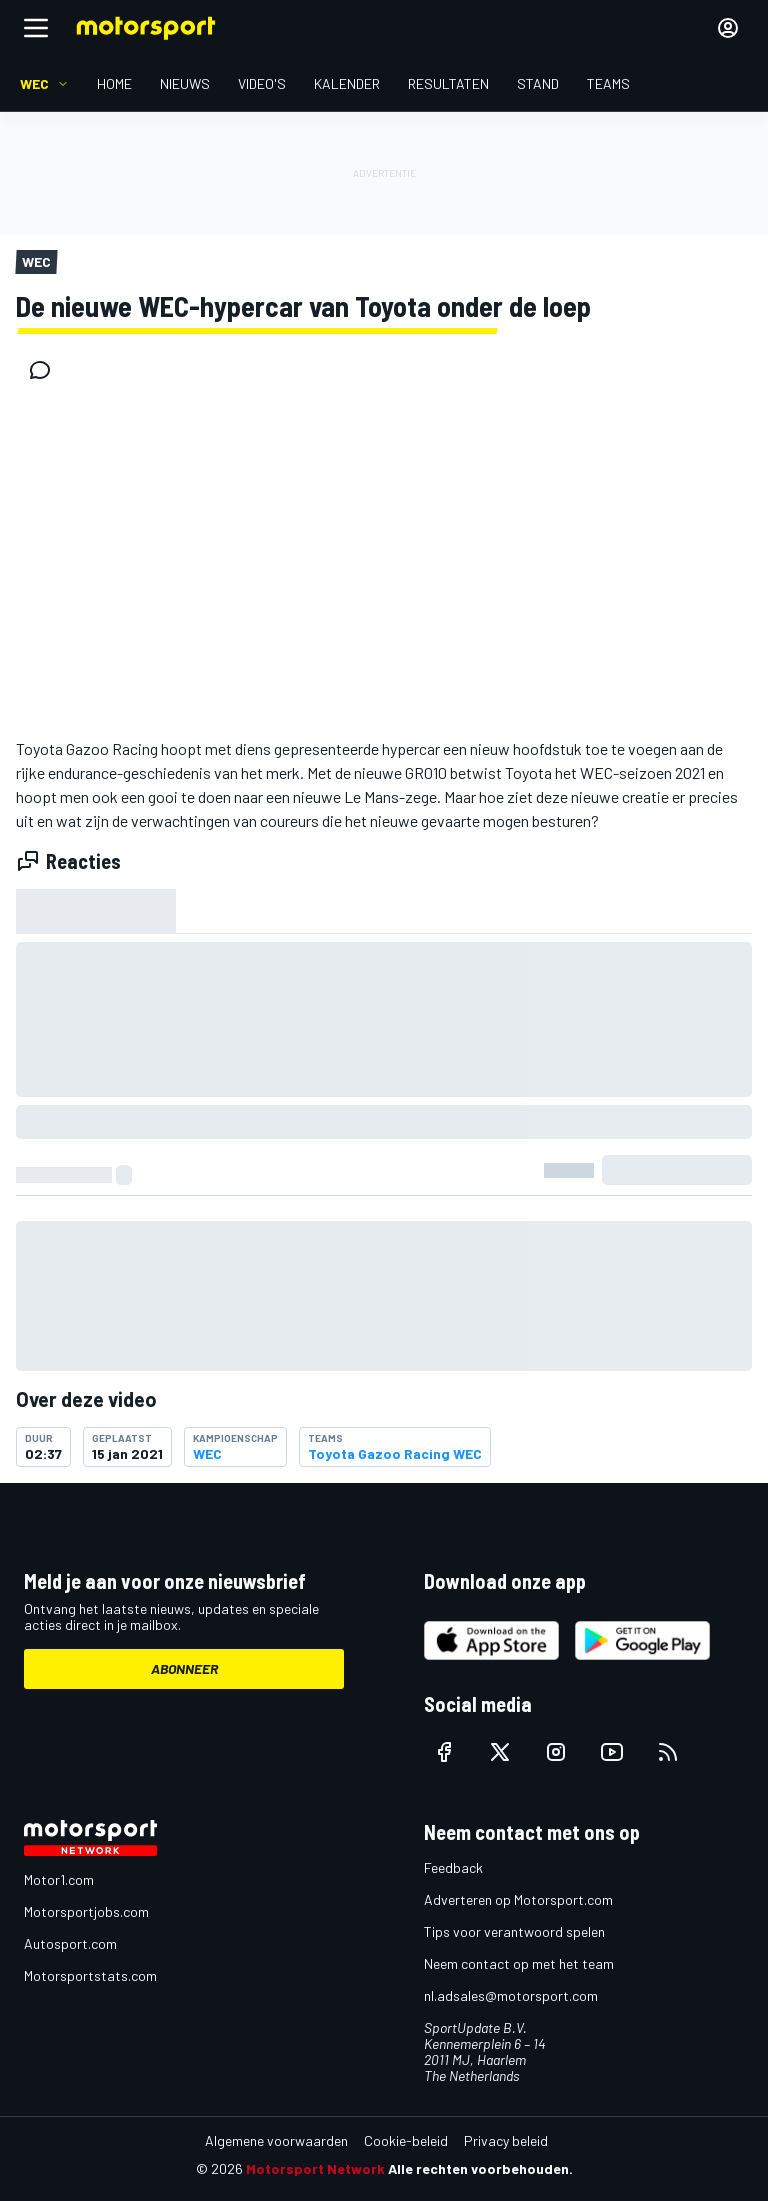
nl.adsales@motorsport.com (511, 1995)
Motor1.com (59, 1879)
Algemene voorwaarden (276, 2140)
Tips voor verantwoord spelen (514, 1931)
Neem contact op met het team (519, 1963)
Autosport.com (70, 1943)
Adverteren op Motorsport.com (518, 1899)
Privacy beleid (506, 2140)
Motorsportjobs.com (86, 1911)
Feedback (453, 1867)
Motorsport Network (315, 2168)
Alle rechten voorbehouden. (480, 2168)
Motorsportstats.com (90, 1975)
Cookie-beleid (406, 2140)
